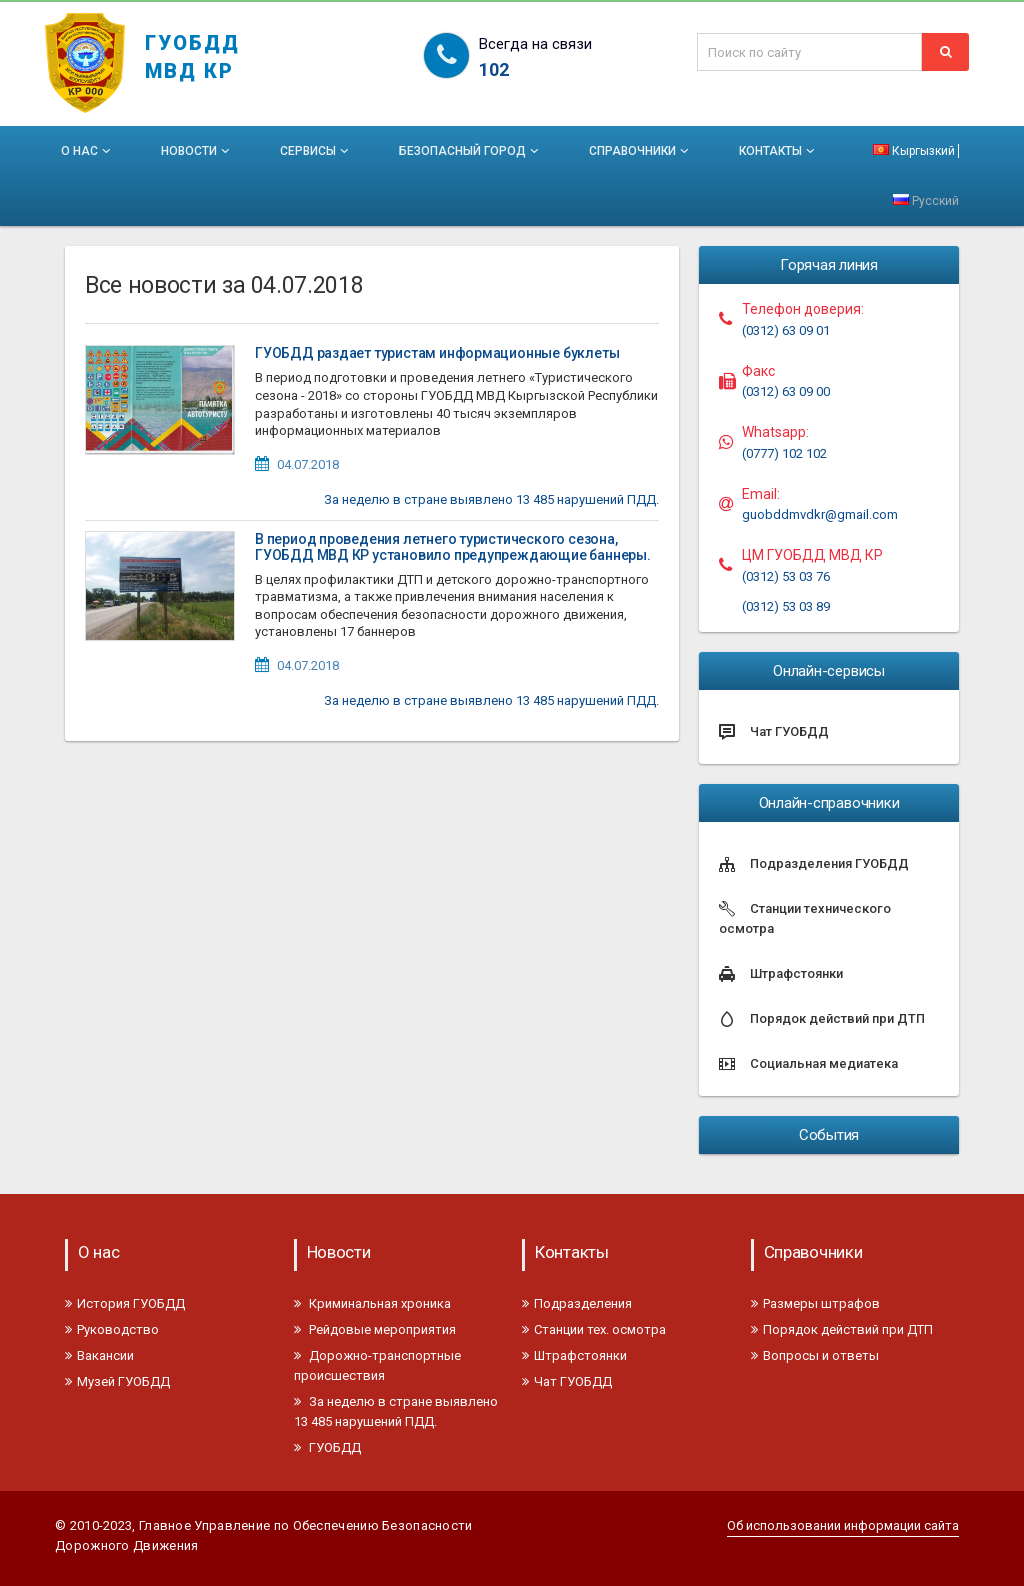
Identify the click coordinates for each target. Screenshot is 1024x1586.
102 (494, 69)
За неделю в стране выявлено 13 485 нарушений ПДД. (491, 499)
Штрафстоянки (574, 1355)
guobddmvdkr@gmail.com (820, 514)
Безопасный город (470, 151)
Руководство (112, 1329)
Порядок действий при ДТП (842, 1329)
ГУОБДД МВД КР (192, 47)
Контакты (778, 151)
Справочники (640, 151)
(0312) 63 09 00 (786, 391)
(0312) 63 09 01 (786, 330)
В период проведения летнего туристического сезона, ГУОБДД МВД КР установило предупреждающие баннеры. (453, 547)
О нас (87, 151)
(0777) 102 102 (784, 453)
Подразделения (577, 1303)
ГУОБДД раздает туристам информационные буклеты (437, 353)
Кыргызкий (914, 151)
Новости (197, 151)
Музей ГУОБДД (117, 1381)
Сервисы (316, 151)
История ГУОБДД (125, 1303)
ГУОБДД (327, 1447)
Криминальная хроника (372, 1303)
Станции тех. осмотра (594, 1329)
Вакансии (99, 1355)
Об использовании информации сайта (843, 1525)
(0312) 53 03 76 (786, 576)
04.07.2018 (308, 464)
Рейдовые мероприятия (375, 1329)
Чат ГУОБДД (567, 1381)
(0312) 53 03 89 (786, 606)
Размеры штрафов (815, 1303)
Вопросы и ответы (815, 1355)
